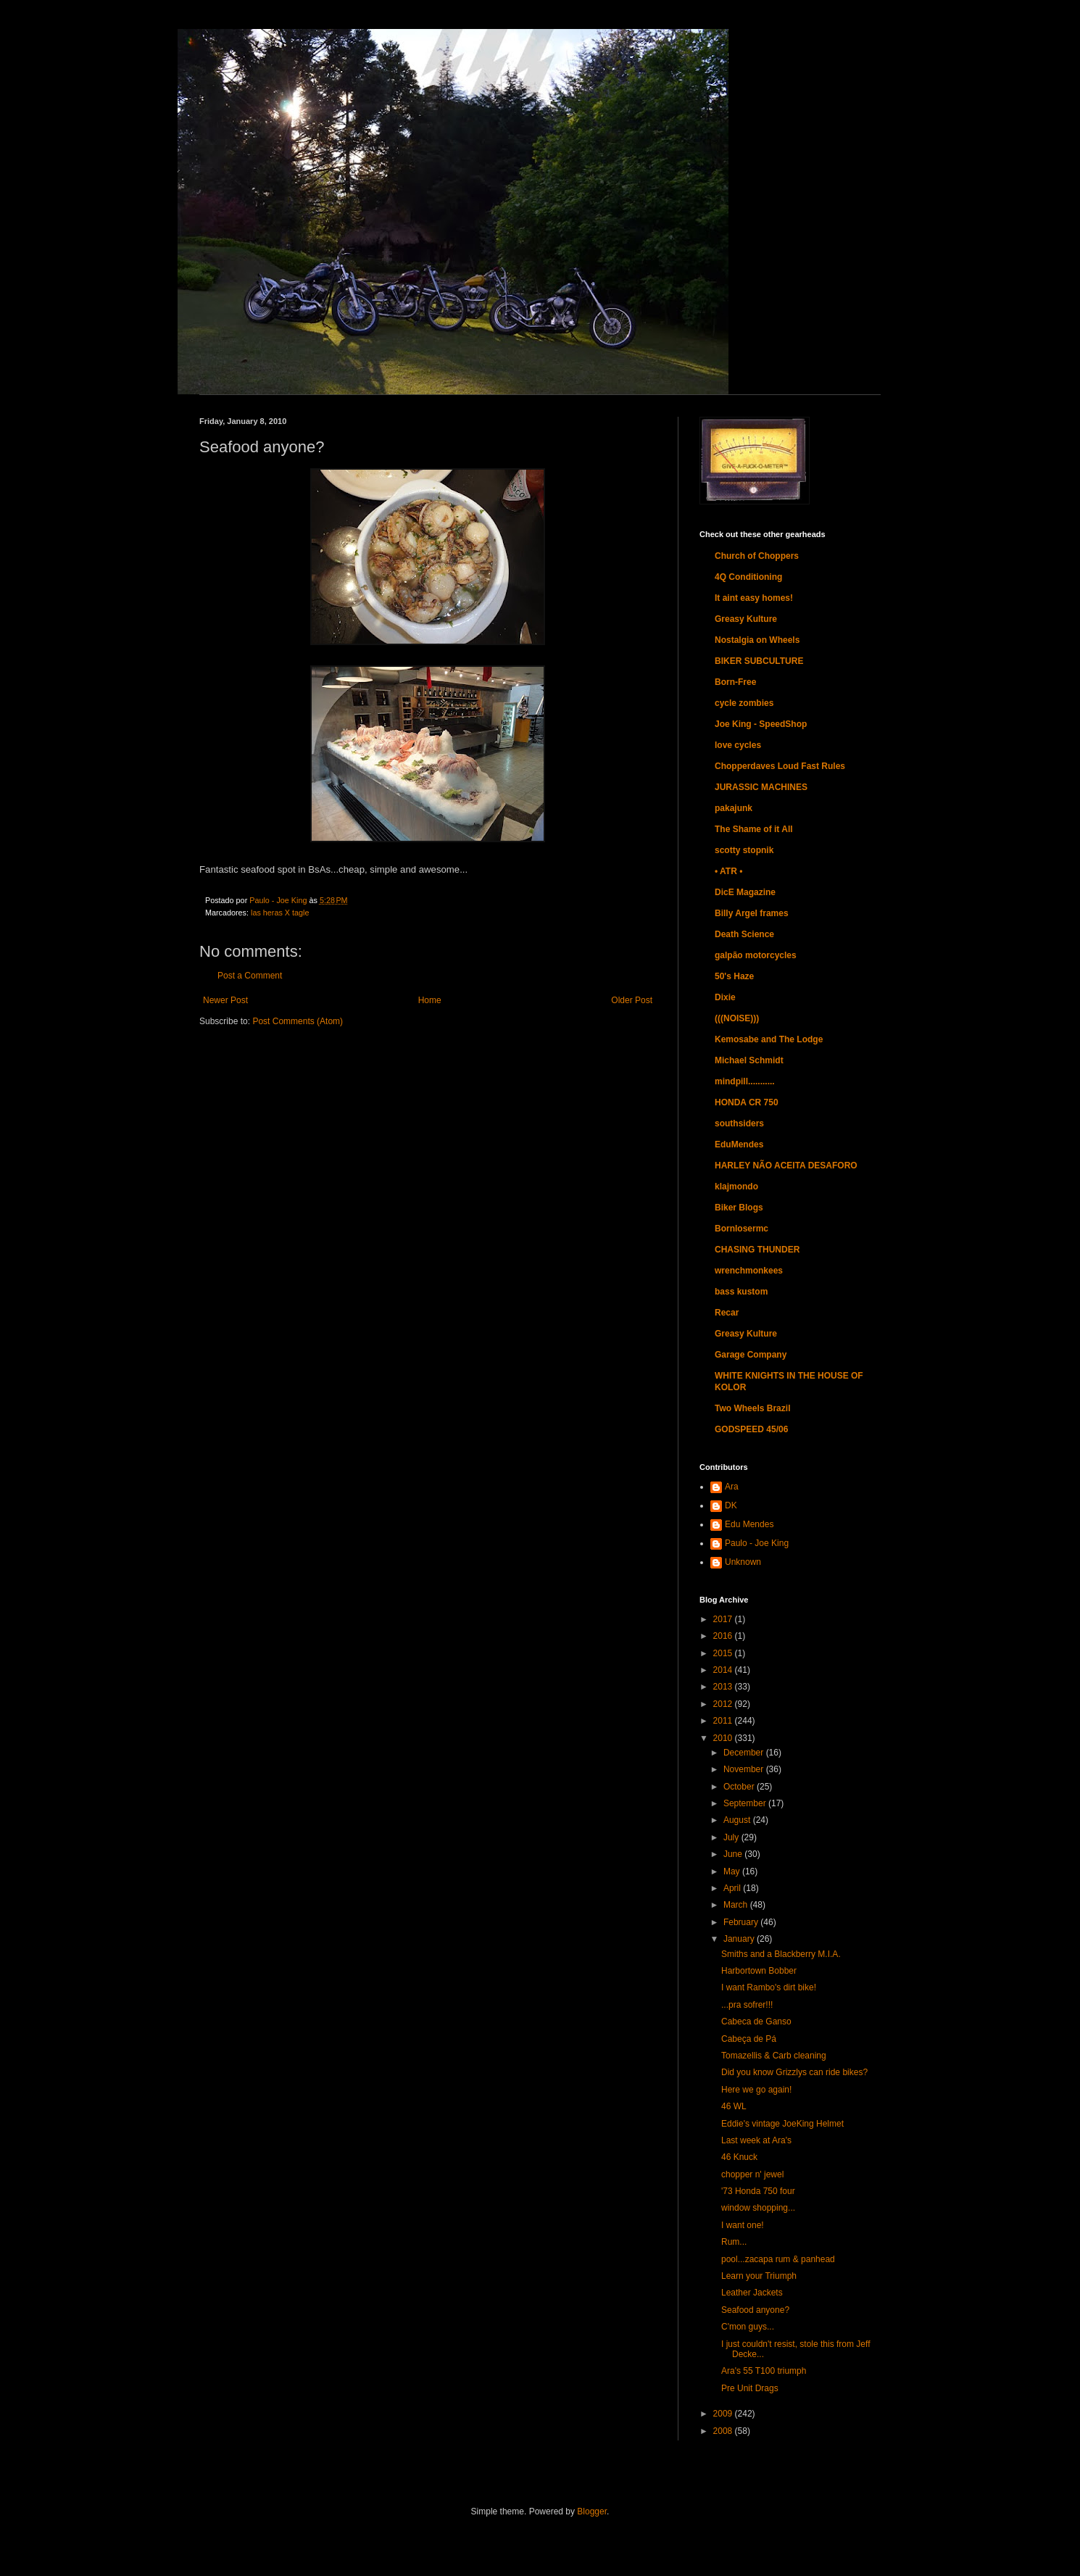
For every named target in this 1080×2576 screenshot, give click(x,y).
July (732, 1837)
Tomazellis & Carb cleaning (773, 2056)
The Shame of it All (754, 829)
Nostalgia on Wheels (757, 640)
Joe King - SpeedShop (761, 724)
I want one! (742, 2225)
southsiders (739, 1123)
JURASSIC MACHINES (761, 787)
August (738, 1820)
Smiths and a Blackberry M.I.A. (781, 1954)
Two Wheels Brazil (752, 1408)
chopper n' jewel (752, 2174)
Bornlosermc (741, 1228)
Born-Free (735, 682)
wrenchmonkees (749, 1271)
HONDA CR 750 (746, 1102)
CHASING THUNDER (757, 1250)
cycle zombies (744, 703)
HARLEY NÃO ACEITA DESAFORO (786, 1165)
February (741, 1922)
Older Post (631, 1000)
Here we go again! (756, 2090)
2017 (724, 1619)
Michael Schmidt (749, 1060)
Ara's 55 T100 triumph (763, 2371)
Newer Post (225, 1000)
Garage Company (750, 1355)
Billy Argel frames (752, 913)
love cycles (738, 745)
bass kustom (741, 1292)
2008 (724, 2431)
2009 (724, 2414)
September (745, 1803)
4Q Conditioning (748, 577)
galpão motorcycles (756, 955)
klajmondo (736, 1186)
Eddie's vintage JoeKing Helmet (782, 2124)
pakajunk (733, 808)
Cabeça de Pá (748, 2039)
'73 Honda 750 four (758, 2191)
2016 (724, 1636)
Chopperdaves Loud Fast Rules (780, 766)
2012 (724, 1704)
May (732, 1871)
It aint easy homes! (754, 598)
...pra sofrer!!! (747, 2005)
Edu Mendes (749, 1524)
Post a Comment (249, 976)
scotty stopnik (744, 850)
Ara (732, 1487)
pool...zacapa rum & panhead (778, 2259)
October (740, 1787)
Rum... (734, 2242)
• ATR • (728, 871)
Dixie (725, 997)
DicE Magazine (745, 892)
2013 (724, 1687)
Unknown (743, 1562)
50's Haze (734, 976)
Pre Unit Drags (749, 2388)
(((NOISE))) (737, 1018)
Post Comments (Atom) (297, 1021)
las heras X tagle (280, 912)
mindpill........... (745, 1081)
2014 (724, 1670)
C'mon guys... (747, 2327)
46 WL (734, 2106)
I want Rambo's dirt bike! (768, 1987)
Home (429, 1000)
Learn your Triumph (759, 2276)
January (740, 1939)
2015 (724, 1653)
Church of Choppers (757, 556)
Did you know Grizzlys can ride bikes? (794, 2072)
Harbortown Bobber (759, 1971)
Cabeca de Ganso (756, 2021)
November (744, 1769)
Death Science (744, 934)
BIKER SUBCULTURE (759, 661)
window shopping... (758, 2208)
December (744, 1753)
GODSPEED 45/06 (751, 1429)
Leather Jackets (752, 2293)
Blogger (592, 2511)
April (733, 1888)
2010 (724, 1738)
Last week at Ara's (756, 2140)
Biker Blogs (739, 1207)
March (736, 1905)
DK (731, 1505)
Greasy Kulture (746, 619)
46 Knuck (739, 2157)
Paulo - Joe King (757, 1543)
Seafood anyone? (755, 2310)
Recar (727, 1313)
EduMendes (739, 1144)
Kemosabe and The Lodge (769, 1039)
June (733, 1854)
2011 (724, 1721)
